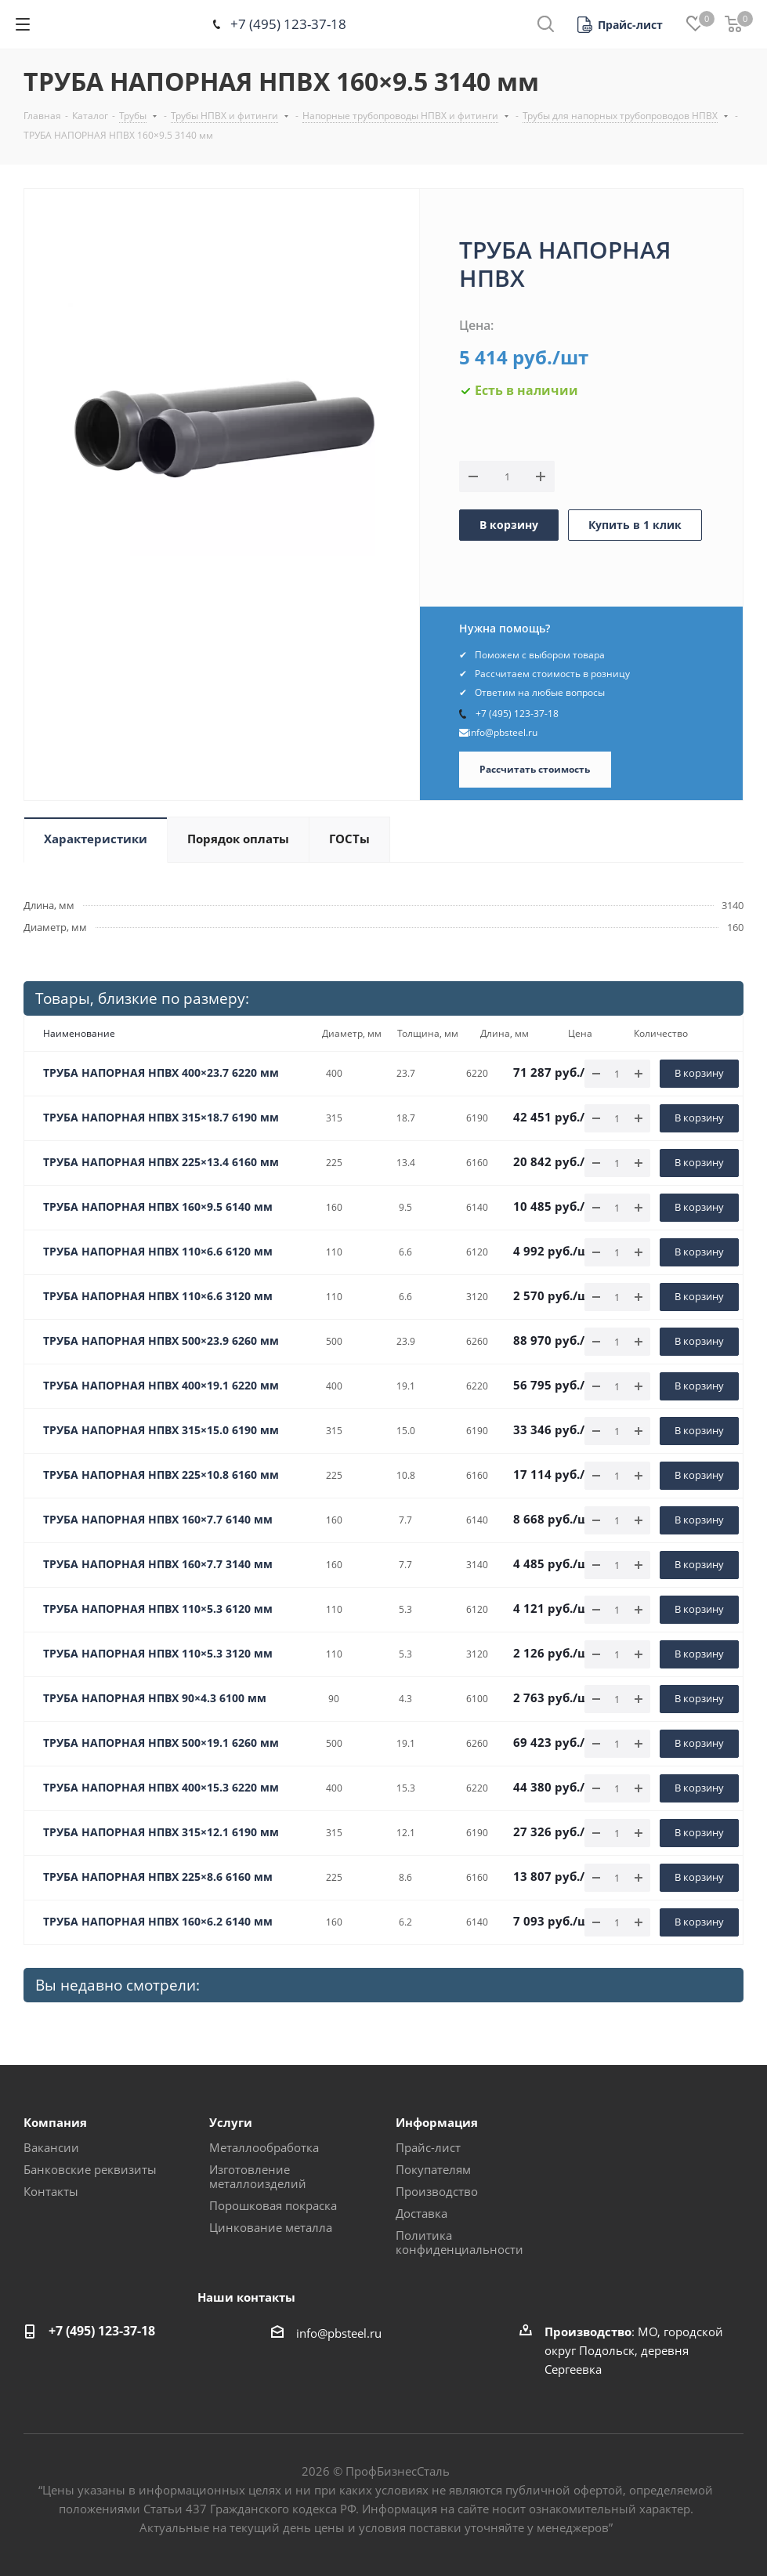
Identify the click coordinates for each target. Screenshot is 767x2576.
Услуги (230, 2122)
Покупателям (433, 2169)
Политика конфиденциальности (459, 2242)
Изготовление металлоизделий (257, 2176)
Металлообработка (264, 2147)
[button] (620, 24)
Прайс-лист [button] (428, 2147)
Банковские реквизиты (90, 2169)
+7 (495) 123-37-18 (288, 24)
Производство (437, 2191)
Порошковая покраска (273, 2205)
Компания (55, 2122)
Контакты (51, 2191)
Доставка (421, 2213)
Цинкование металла (270, 2227)
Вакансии (51, 2147)
